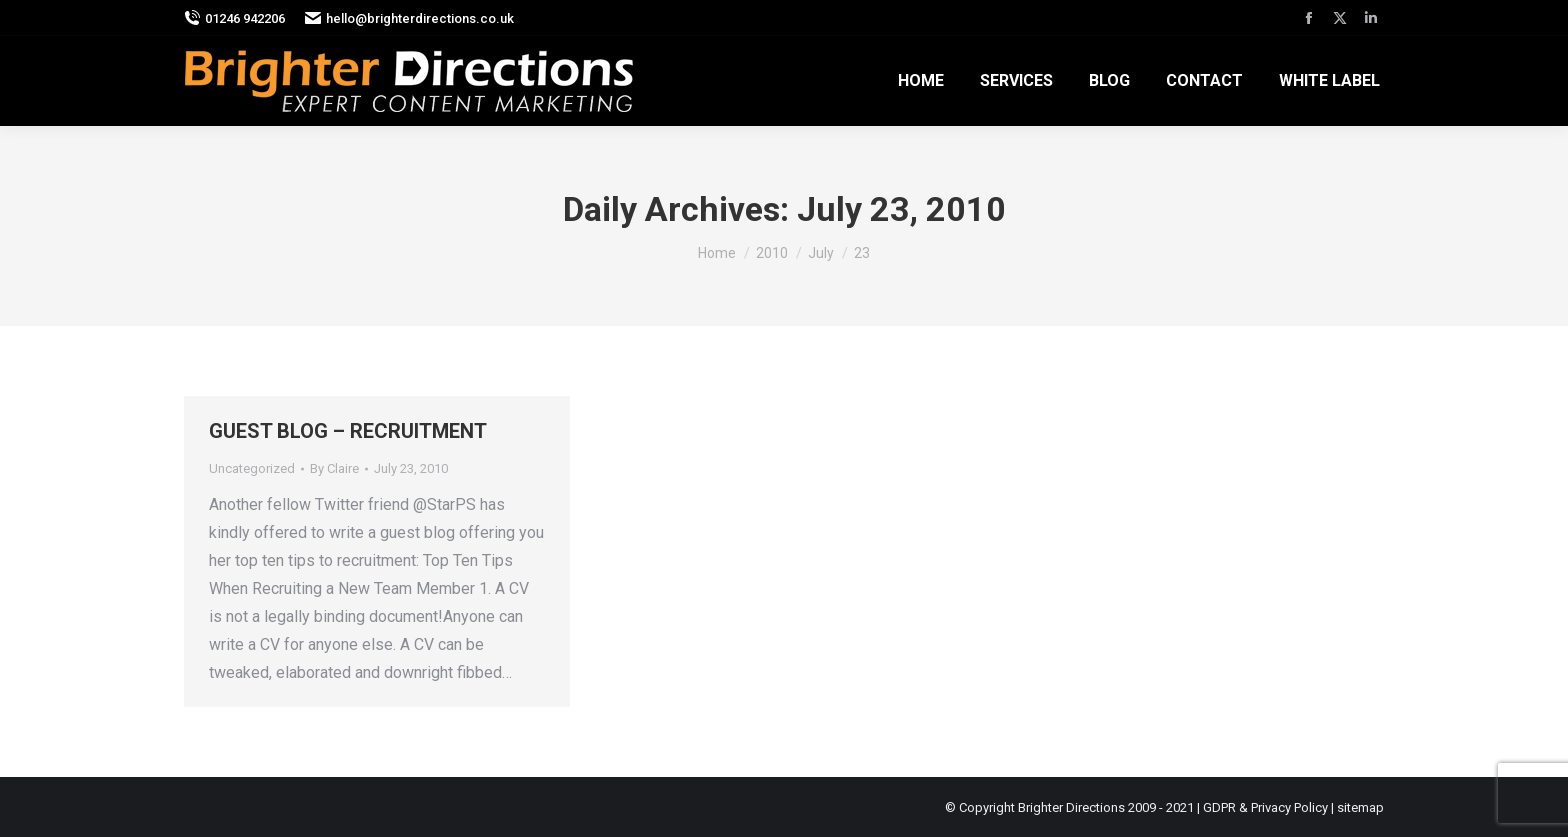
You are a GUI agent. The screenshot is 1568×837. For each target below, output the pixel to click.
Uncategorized (252, 468)
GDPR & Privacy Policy (1265, 807)
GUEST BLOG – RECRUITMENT (348, 431)
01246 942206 (234, 18)
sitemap (1360, 807)
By (334, 468)
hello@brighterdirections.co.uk (409, 18)
